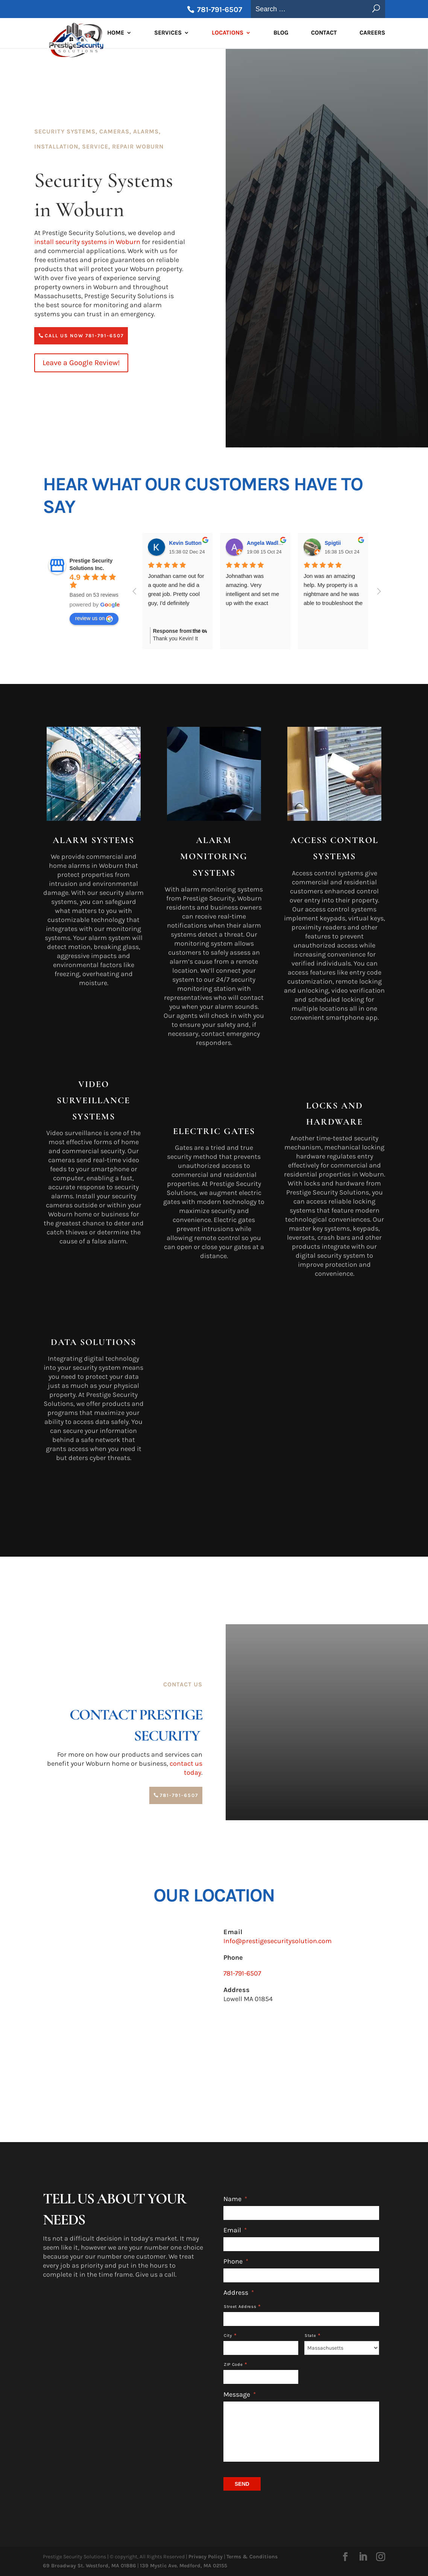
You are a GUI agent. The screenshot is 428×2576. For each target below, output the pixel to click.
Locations (227, 34)
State (310, 2335)
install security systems (87, 242)
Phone (235, 2261)
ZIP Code (233, 2364)
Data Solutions (93, 1342)
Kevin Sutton (185, 543)
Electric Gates (214, 1131)
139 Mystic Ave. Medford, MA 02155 (183, 2565)
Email (235, 2230)
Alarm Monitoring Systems (213, 856)
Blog (280, 34)
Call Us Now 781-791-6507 (84, 335)
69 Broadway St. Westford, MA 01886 (89, 2565)
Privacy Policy (205, 2556)
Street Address (240, 2306)
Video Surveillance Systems (93, 1100)
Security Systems (65, 131)
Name (235, 2199)
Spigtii (333, 543)
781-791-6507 (218, 9)
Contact (324, 34)
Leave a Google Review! (81, 362)
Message (239, 2394)
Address (238, 2292)
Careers (372, 34)
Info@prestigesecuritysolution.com (277, 1941)
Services (168, 34)
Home (115, 34)
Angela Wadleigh (268, 543)
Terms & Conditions (252, 2556)
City (228, 2335)
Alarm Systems (93, 840)
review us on (94, 618)
